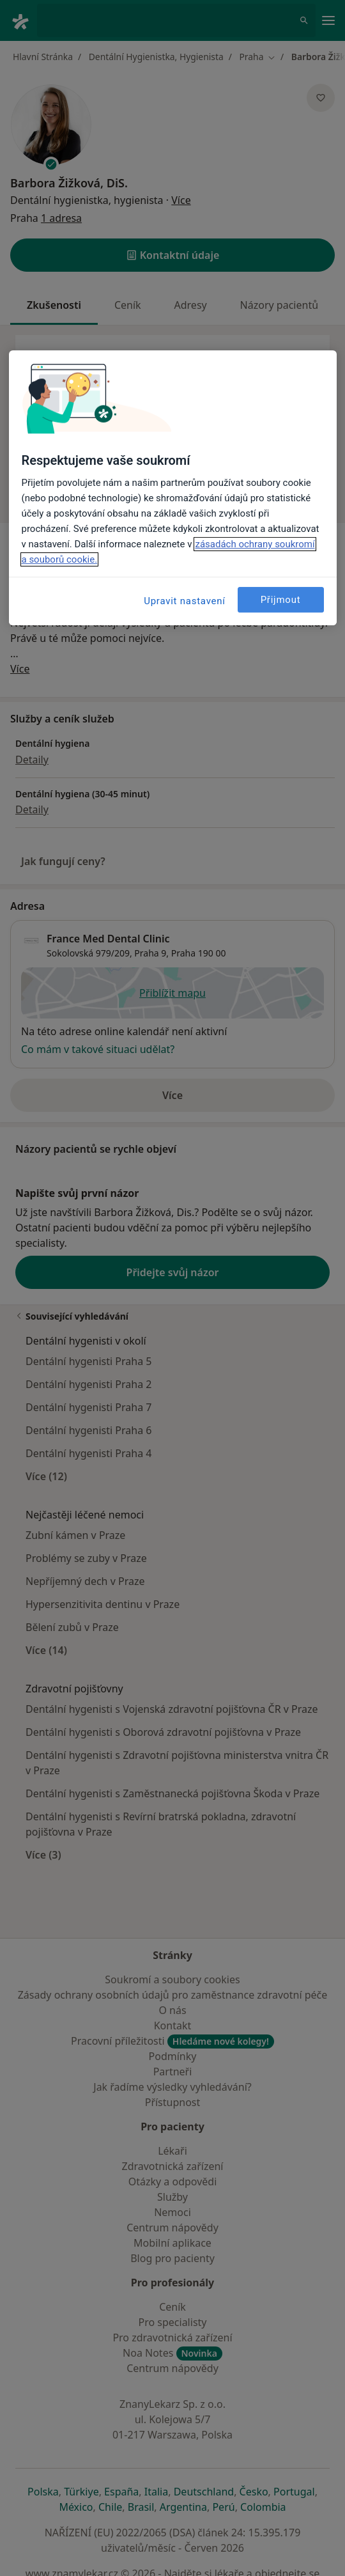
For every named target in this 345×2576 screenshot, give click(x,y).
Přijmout (281, 599)
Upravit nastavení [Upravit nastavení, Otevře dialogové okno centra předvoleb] (185, 601)
